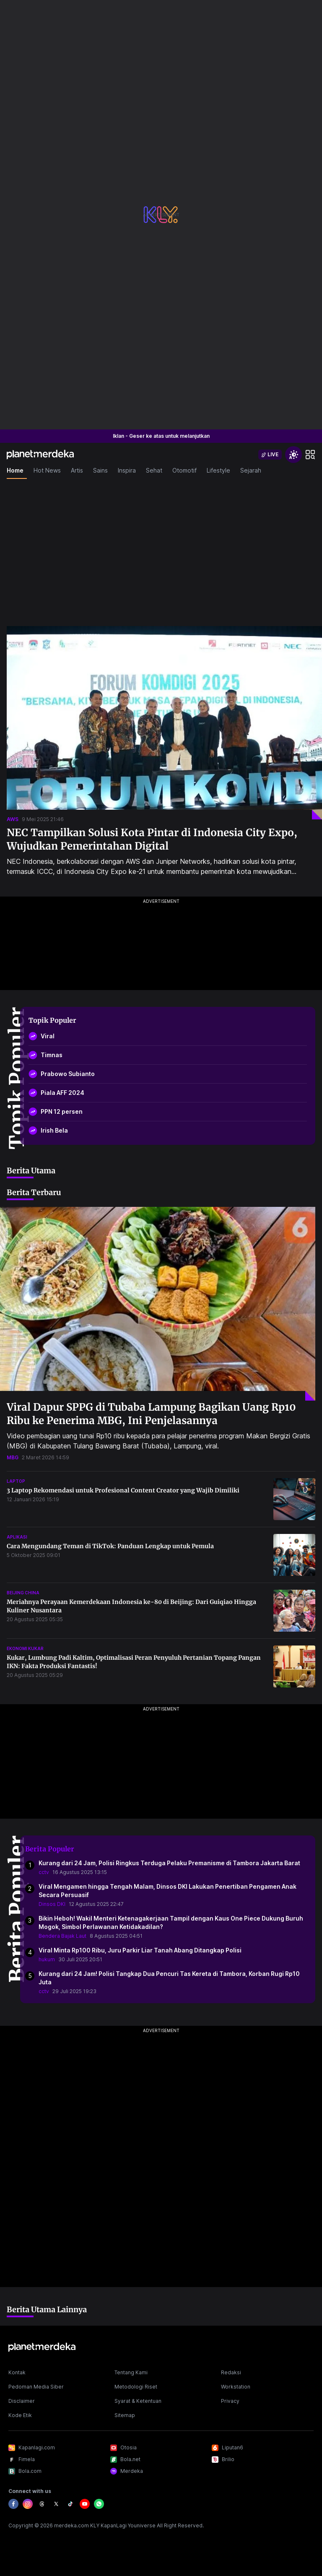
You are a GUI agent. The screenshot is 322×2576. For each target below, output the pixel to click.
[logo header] (40, 454)
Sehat (154, 470)
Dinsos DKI (52, 1904)
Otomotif (184, 470)
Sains (100, 470)
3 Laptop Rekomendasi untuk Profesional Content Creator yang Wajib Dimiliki (123, 1490)
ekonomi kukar (25, 1648)
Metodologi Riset (135, 2387)
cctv (44, 1872)
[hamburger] (310, 454)
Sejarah (250, 470)
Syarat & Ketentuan (137, 2401)
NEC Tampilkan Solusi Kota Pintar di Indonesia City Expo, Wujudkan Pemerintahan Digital (152, 839)
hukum (47, 1959)
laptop (16, 1481)
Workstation (235, 2387)
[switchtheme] (293, 454)
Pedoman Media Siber (36, 2387)
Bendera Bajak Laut (62, 1936)
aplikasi (17, 1536)
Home (15, 470)
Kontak (17, 2372)
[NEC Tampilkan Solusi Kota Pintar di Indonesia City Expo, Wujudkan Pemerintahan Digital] (164, 722)
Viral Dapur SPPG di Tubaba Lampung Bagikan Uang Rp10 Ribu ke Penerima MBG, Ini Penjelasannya (151, 1414)
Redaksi (231, 2372)
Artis (77, 470)
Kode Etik (20, 2415)
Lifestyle (218, 470)
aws (12, 819)
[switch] (270, 455)
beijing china (23, 1592)
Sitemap (124, 2415)
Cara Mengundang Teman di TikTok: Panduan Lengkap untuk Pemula (110, 1546)
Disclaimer (21, 2401)
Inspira (127, 470)
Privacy (230, 2401)
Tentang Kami (131, 2372)
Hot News (47, 470)
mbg (12, 1457)
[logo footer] (41, 2347)
